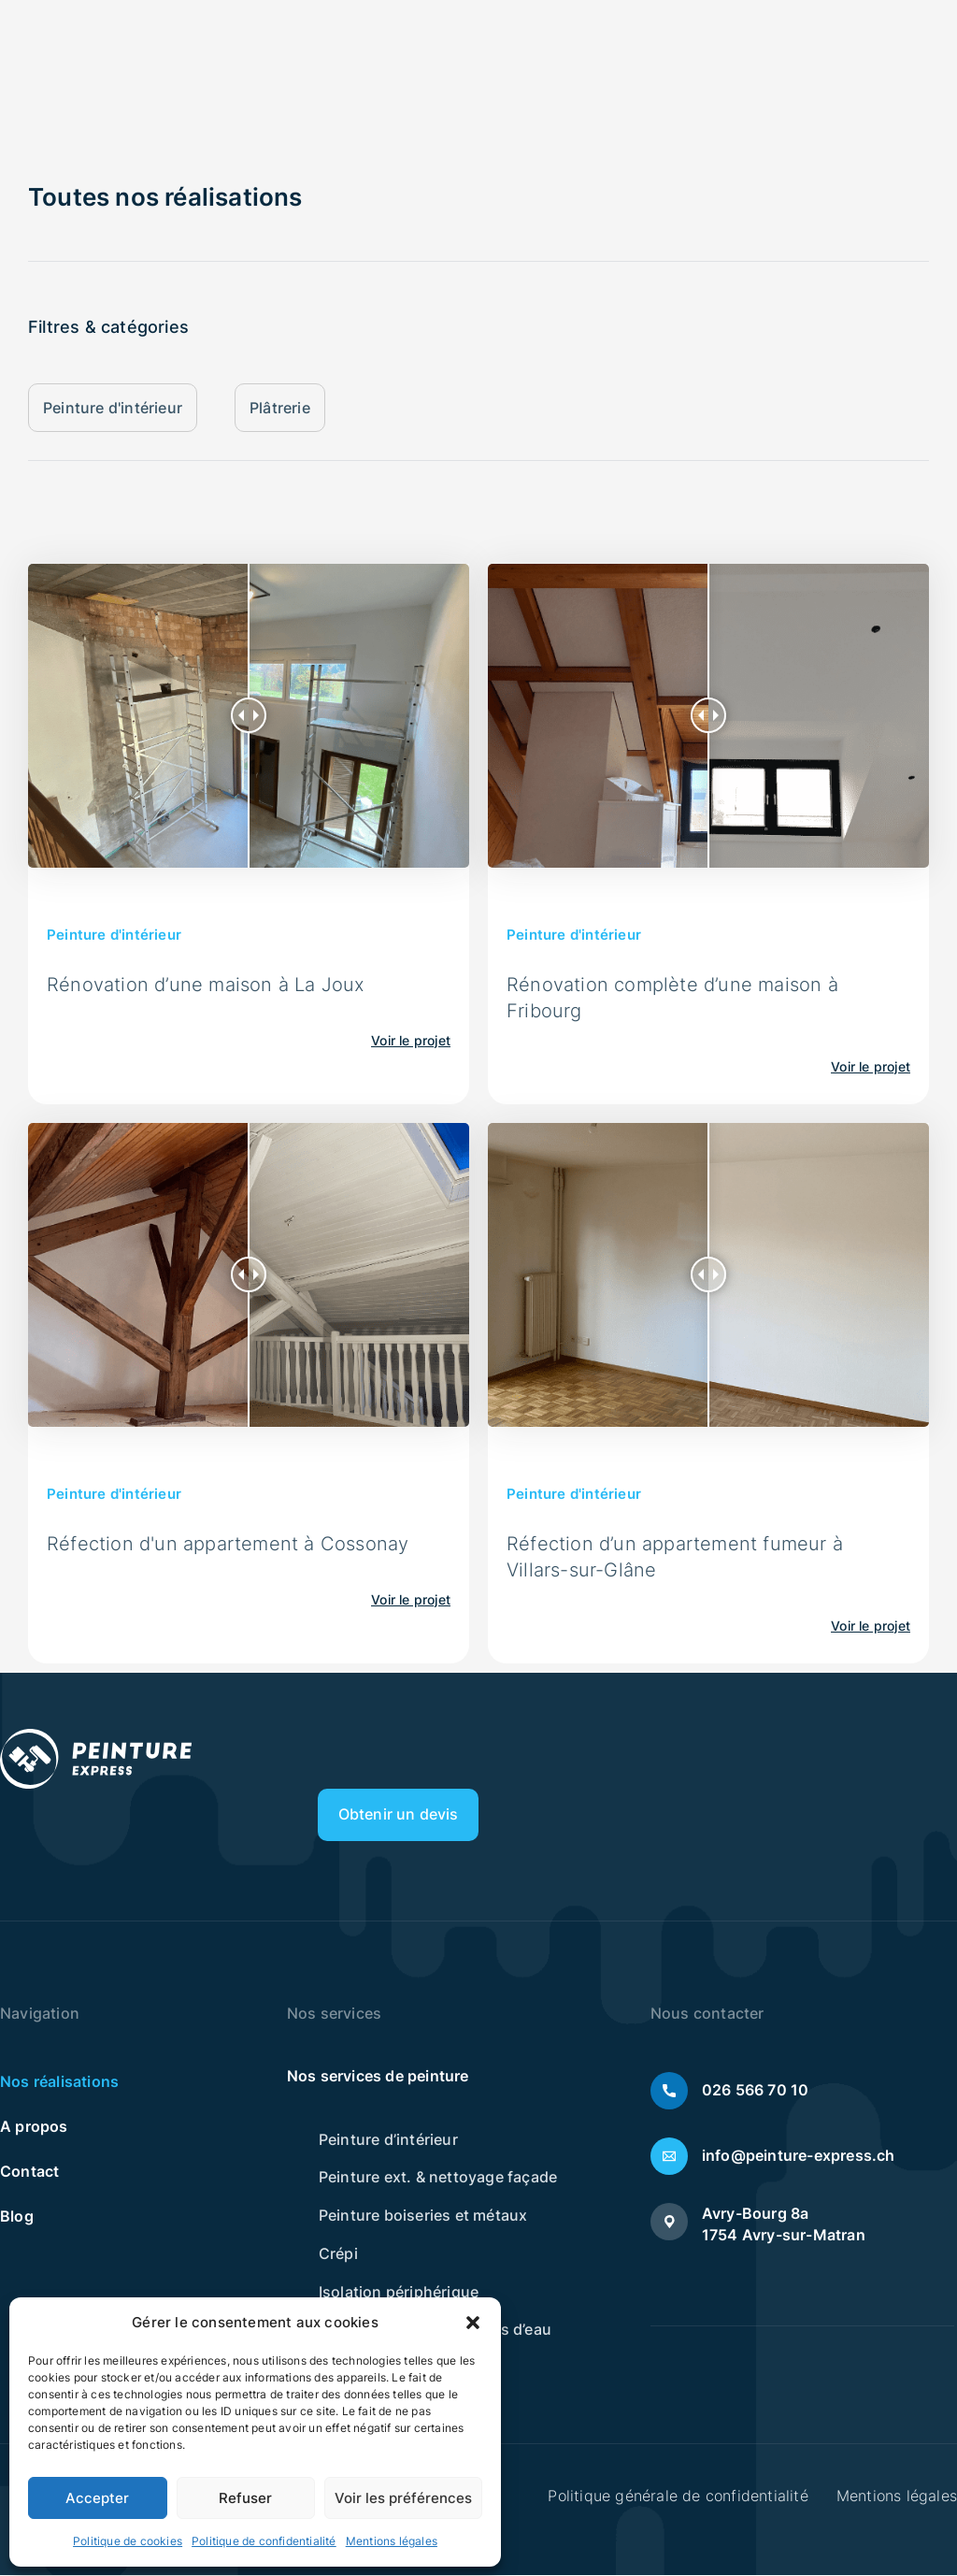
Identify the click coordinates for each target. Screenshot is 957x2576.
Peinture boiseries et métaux (423, 2218)
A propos (34, 2128)
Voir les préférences (403, 2498)
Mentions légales (391, 2541)
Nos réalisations (59, 2083)
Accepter (97, 2498)
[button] (473, 2322)
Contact (29, 2173)
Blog (17, 2218)
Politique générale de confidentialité (677, 2496)
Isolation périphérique (398, 2294)
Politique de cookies (127, 2541)
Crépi (338, 2256)
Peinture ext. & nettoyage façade (438, 2179)
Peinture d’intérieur (388, 2141)
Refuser (245, 2498)
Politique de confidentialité (264, 2541)
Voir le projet (410, 1041)
